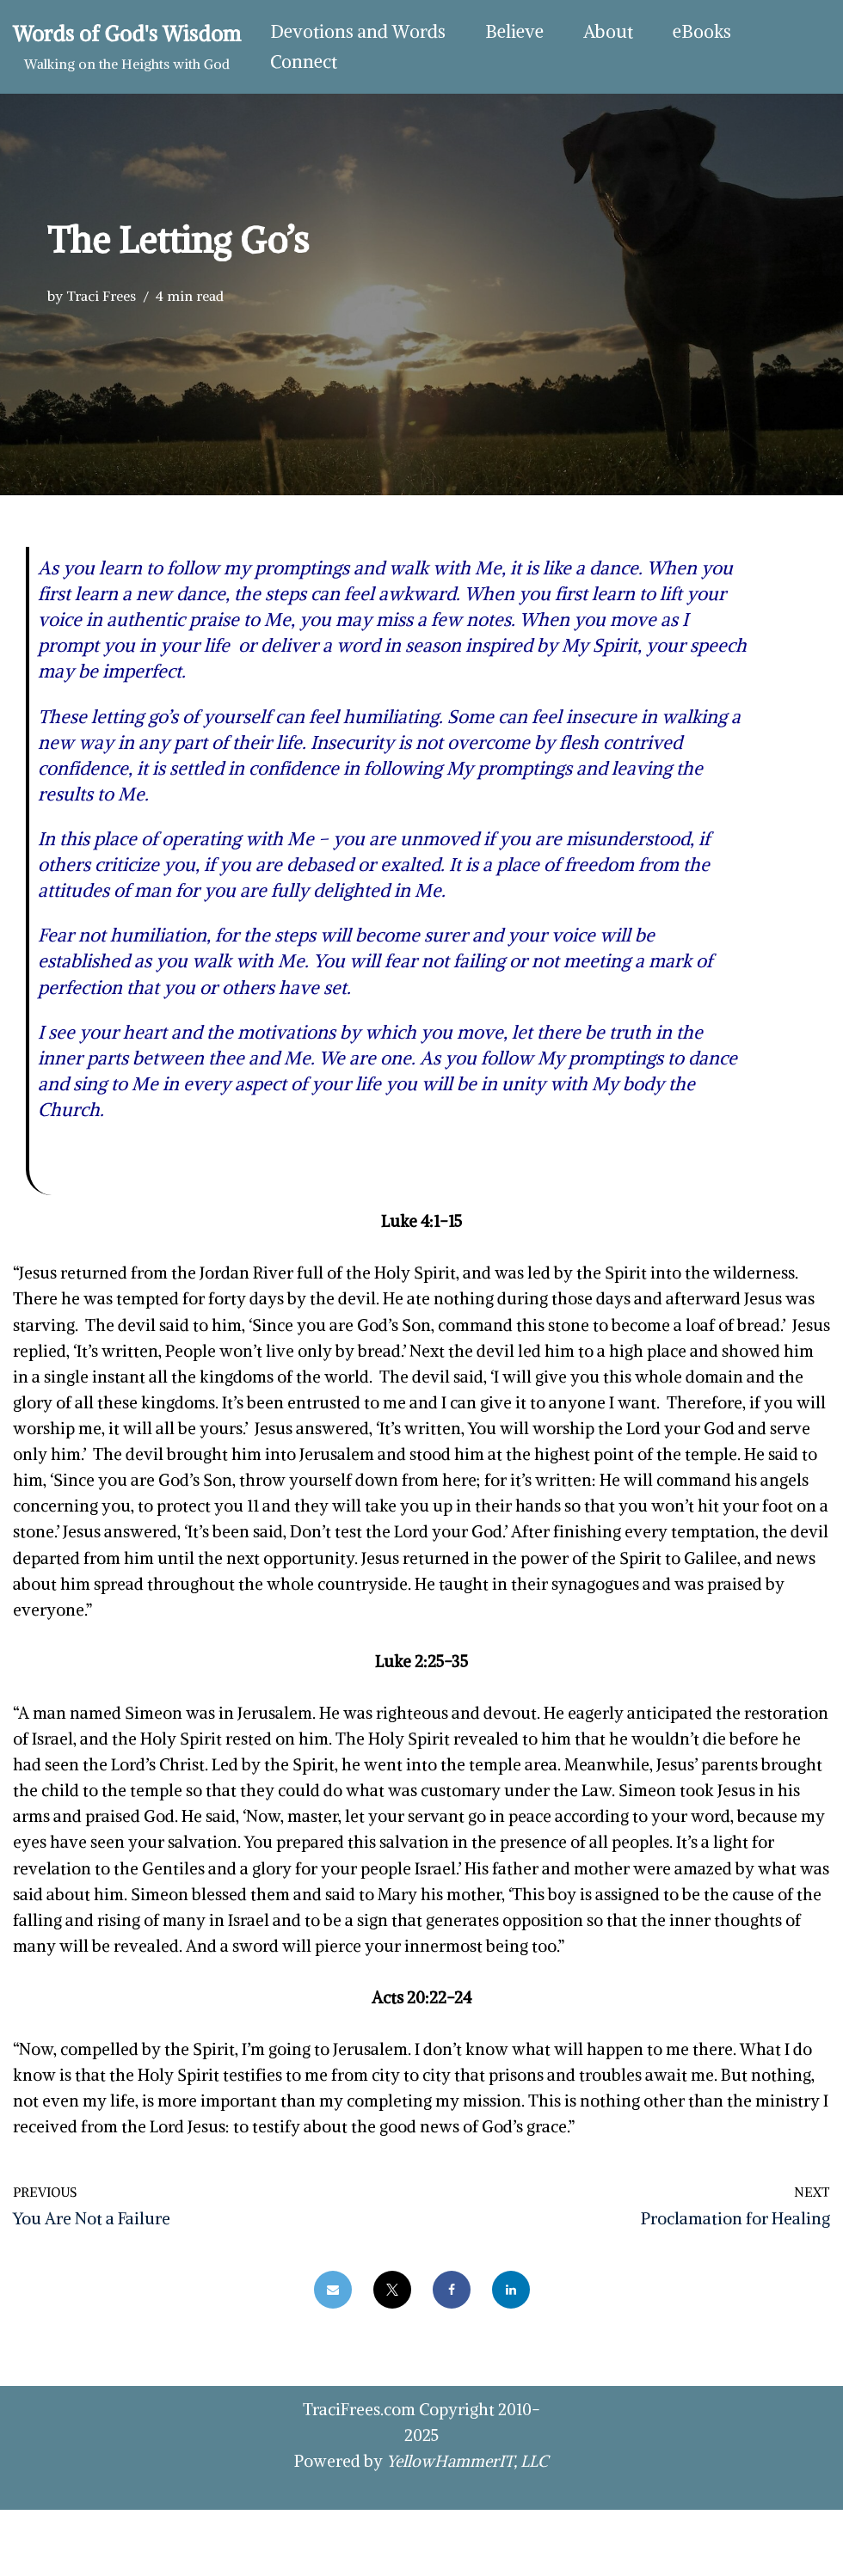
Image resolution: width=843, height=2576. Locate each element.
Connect (304, 62)
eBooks (706, 32)
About (612, 32)
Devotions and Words (358, 32)
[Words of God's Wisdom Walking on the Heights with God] (127, 47)
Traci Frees (101, 295)
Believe (516, 32)
